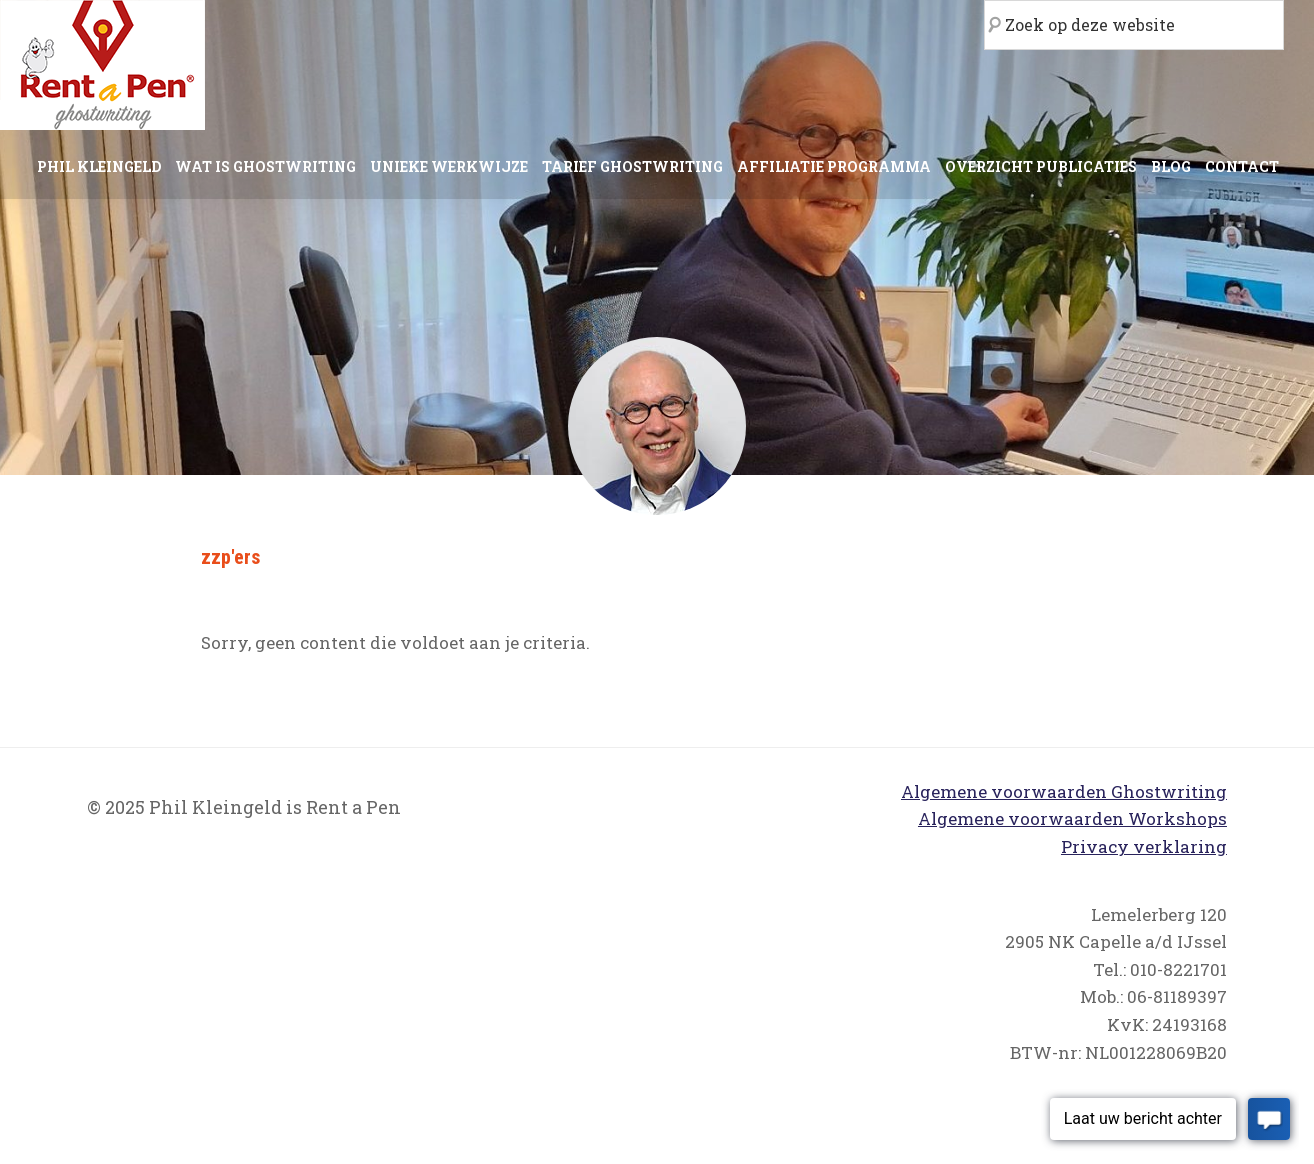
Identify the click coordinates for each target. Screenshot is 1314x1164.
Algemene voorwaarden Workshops (1072, 818)
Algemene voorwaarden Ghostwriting (1064, 791)
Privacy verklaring (1144, 846)
